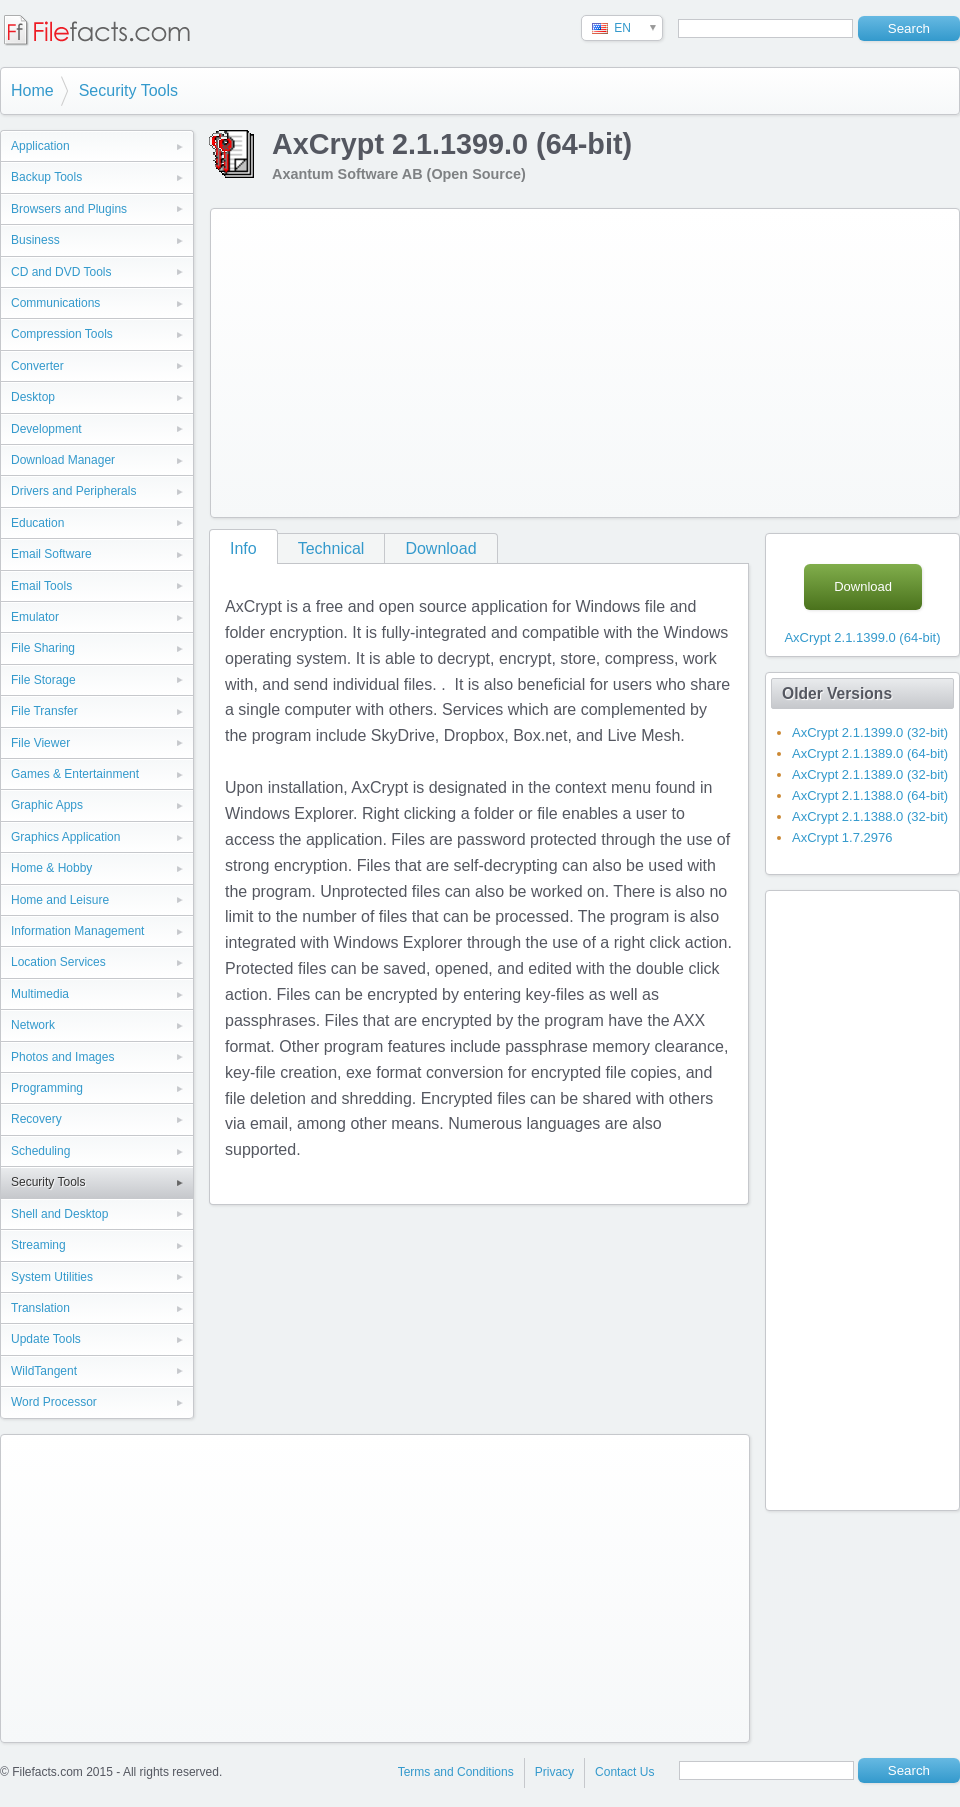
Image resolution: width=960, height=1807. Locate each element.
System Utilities (52, 1277)
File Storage (43, 680)
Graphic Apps (47, 805)
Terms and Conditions (456, 1772)
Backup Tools (46, 177)
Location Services (58, 962)
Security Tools (128, 90)
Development (46, 429)
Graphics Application (65, 837)
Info (243, 548)
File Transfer (44, 711)
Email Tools (41, 586)
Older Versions (837, 693)
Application (40, 146)
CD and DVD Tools (61, 272)
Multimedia (40, 994)
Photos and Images (62, 1057)
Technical (331, 548)
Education (37, 523)
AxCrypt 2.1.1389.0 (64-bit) (870, 753)
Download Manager (63, 460)
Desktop (33, 397)
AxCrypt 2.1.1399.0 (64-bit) (862, 637)
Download (440, 548)
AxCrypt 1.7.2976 (842, 837)
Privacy (554, 1772)
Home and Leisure (60, 900)
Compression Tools (62, 334)
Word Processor (54, 1402)
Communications (55, 303)
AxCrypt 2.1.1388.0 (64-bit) (870, 795)
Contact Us (624, 1772)
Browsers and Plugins (69, 209)
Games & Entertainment (75, 774)
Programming (47, 1088)
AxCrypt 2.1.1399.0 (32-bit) (870, 732)
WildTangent (44, 1371)
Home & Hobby (51, 868)
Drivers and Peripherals (73, 491)
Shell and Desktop (59, 1214)
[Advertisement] (494, 359)
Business (35, 240)
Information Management (77, 931)
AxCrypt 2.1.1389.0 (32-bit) (870, 774)
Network (33, 1025)
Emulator (35, 617)
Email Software (51, 554)
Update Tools (46, 1339)
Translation (40, 1308)
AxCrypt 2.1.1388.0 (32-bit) (870, 816)
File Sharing (43, 648)
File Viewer (40, 743)
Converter (37, 366)
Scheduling (40, 1151)
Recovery (36, 1119)
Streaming (38, 1245)
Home (32, 90)
